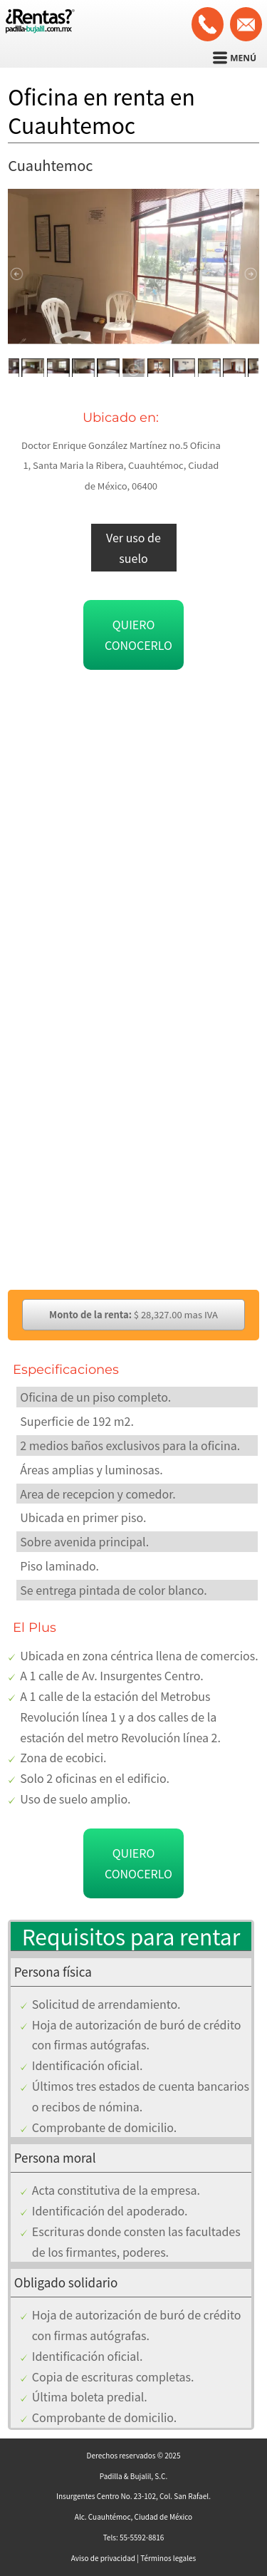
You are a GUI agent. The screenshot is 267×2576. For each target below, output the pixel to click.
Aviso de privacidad (103, 2557)
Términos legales (168, 2557)
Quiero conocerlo (138, 634)
